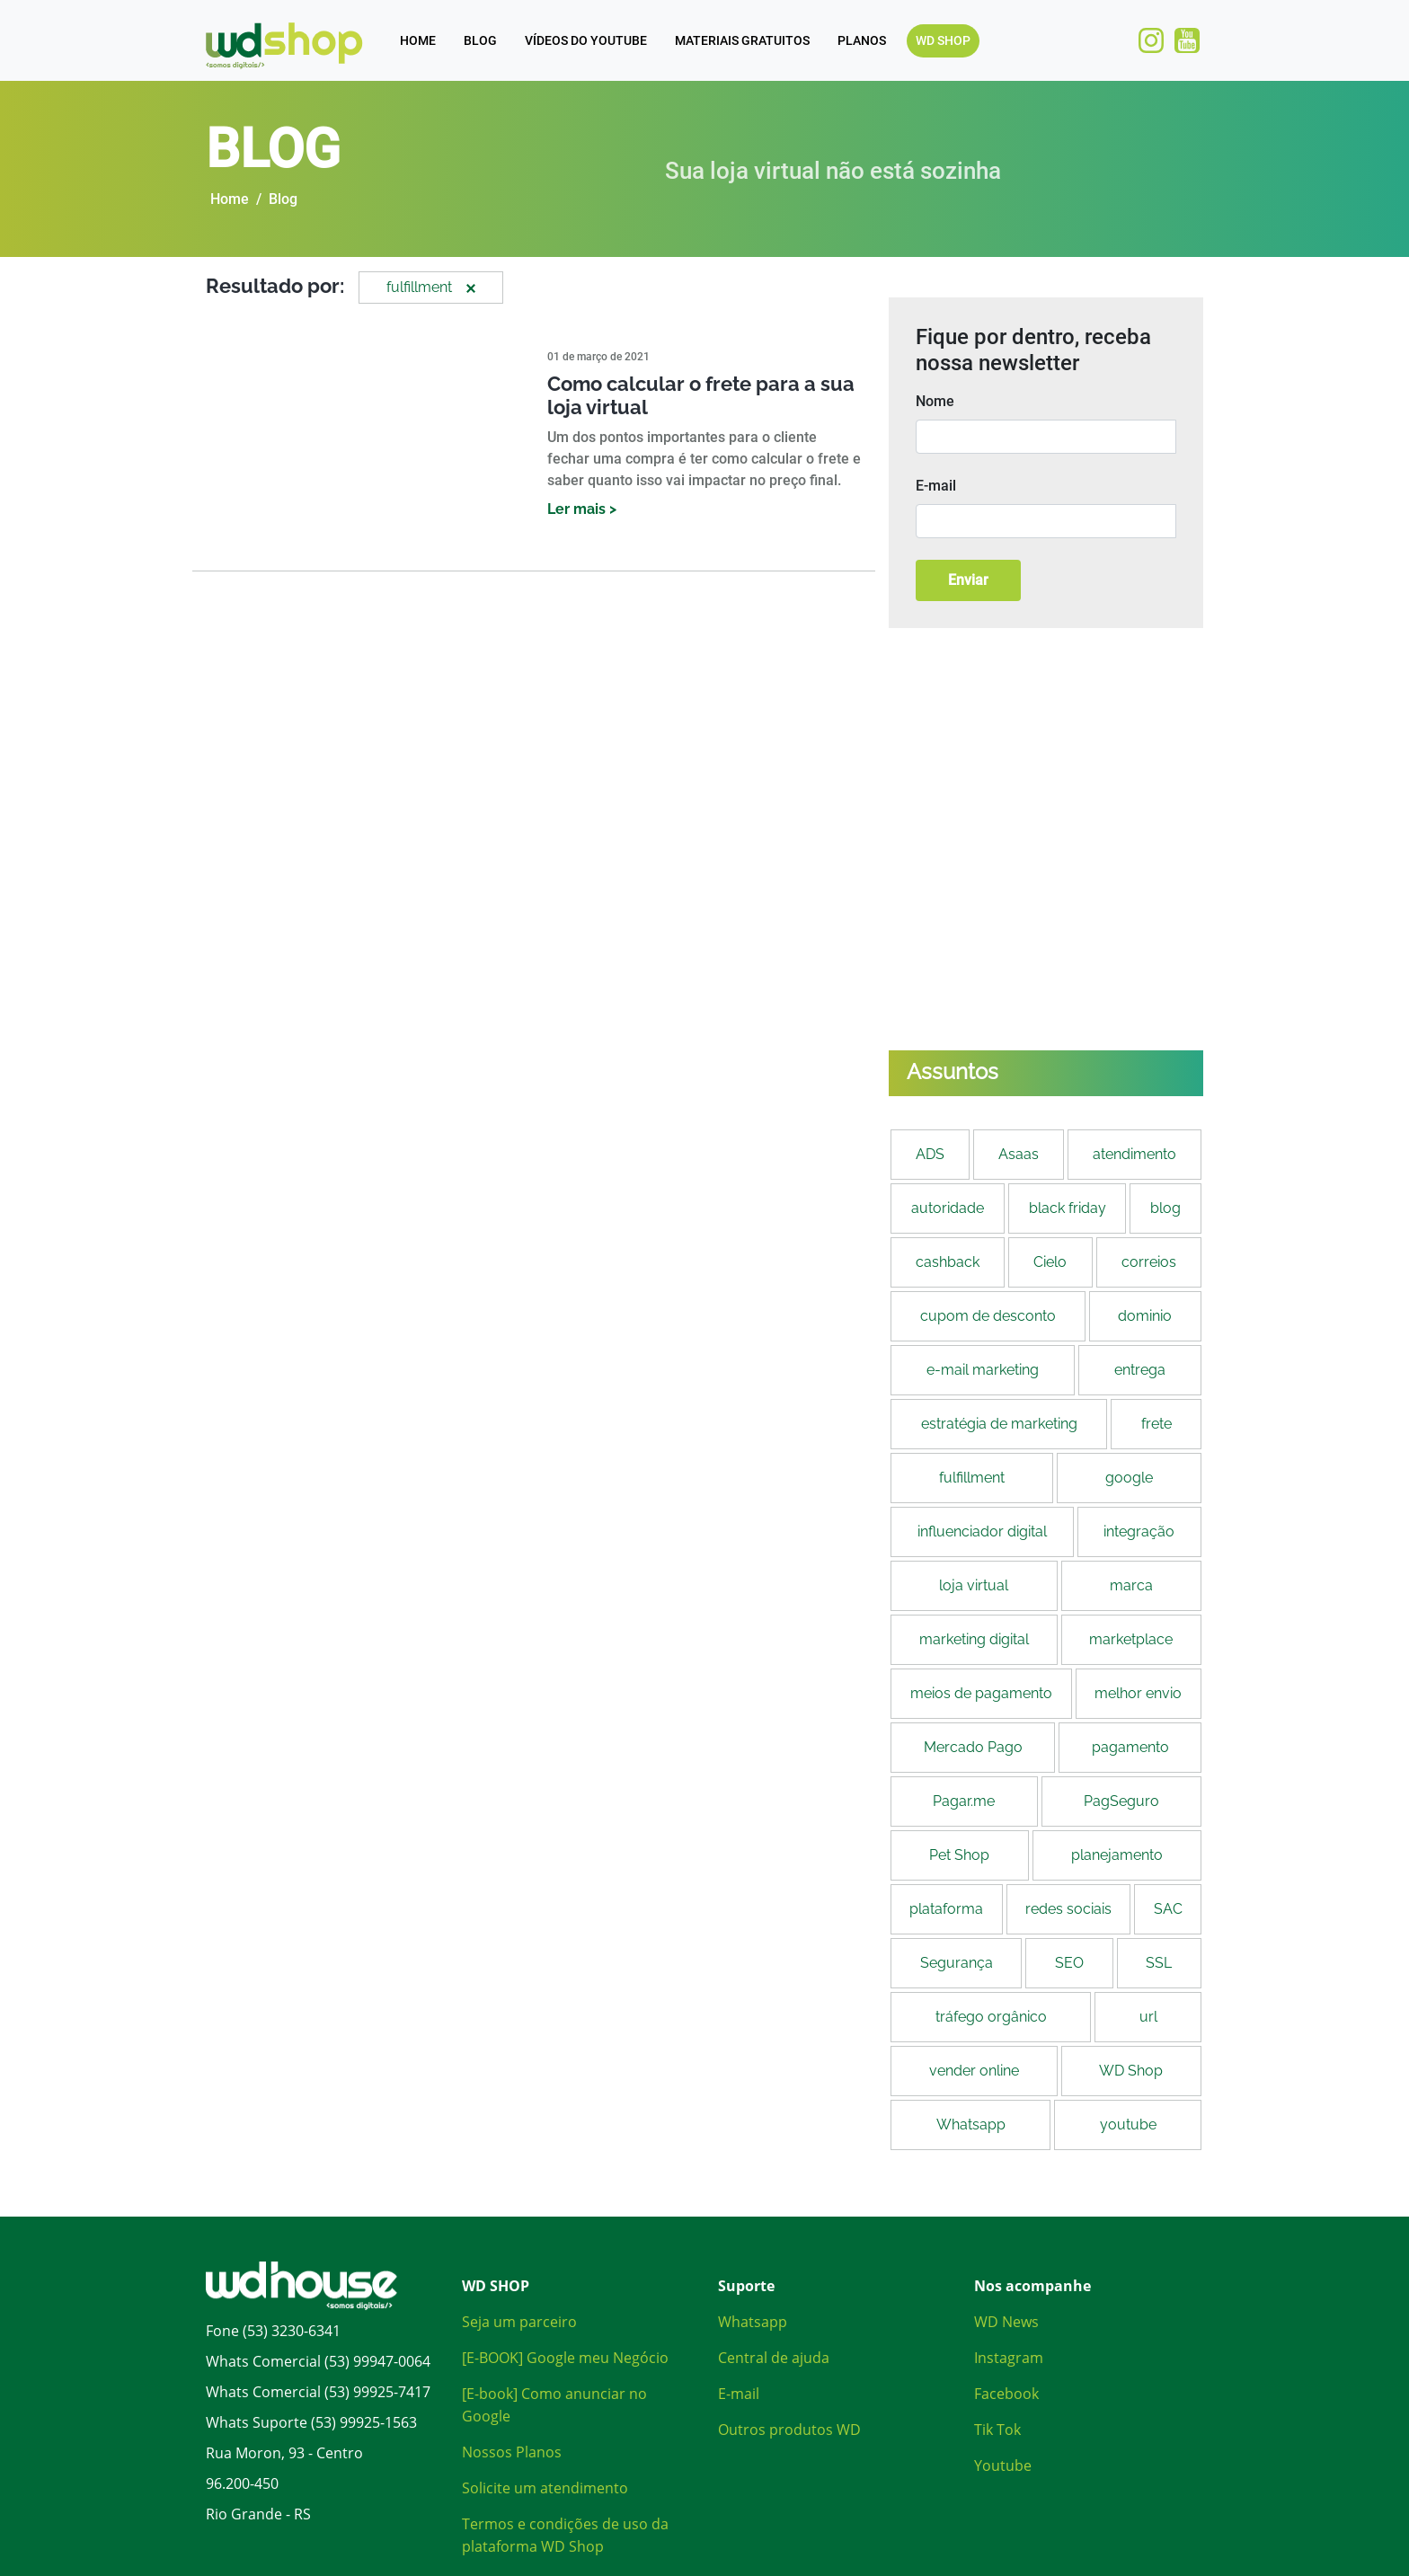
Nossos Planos (512, 2452)
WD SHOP (943, 40)
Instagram (1008, 2358)
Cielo (1050, 1261)
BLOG (480, 40)
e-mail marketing (982, 1369)
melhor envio (1138, 1693)
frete (1156, 1423)
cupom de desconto (988, 1315)
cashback (947, 1261)
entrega (1139, 1369)
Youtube (1003, 2465)
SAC (1168, 1908)
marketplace (1131, 1639)
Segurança (956, 1962)
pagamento (1130, 1747)
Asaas (1018, 1154)
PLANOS (861, 40)
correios (1148, 1261)
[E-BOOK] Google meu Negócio (565, 2358)
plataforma (946, 1908)
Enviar (968, 580)
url (1148, 2016)
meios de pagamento (981, 1693)
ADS (930, 1154)
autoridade (947, 1208)
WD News (1006, 2322)
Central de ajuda (773, 2358)
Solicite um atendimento (545, 2488)
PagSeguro (1121, 1801)
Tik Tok (997, 2429)
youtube (1128, 2124)
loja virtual (973, 1585)
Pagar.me (964, 1801)
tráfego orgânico (991, 2016)
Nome (935, 401)
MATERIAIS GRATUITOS (742, 40)
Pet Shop (959, 1854)
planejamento (1117, 1854)
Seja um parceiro (519, 2322)
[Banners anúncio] (1046, 839)
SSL (1159, 1962)
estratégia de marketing (999, 1423)
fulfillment (972, 1477)
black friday (1067, 1208)
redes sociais (1068, 1908)
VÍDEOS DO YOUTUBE (586, 40)
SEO (1069, 1962)
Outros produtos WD (789, 2429)
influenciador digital (982, 1531)
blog (1165, 1208)
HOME (418, 40)
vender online (974, 2070)
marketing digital (974, 1639)
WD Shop (1131, 2070)
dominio (1145, 1315)
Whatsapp (971, 2124)
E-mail (936, 485)
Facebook (1006, 2393)
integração (1138, 1531)
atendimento (1134, 1154)
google (1129, 1477)
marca (1131, 1585)
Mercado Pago (973, 1747)
